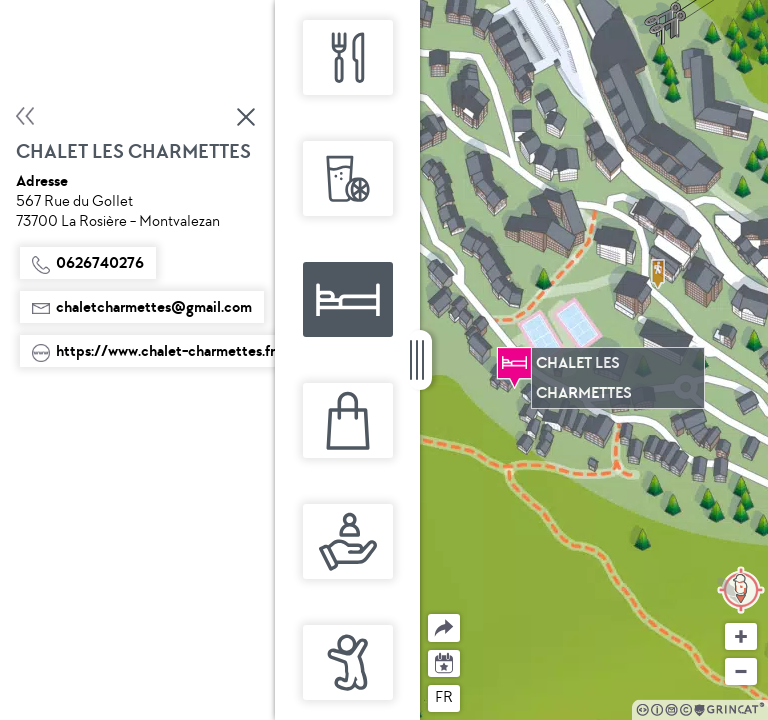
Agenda (444, 661)
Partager (428, 614)
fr (444, 697)
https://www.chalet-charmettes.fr (153, 351)
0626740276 (88, 263)
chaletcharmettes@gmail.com (142, 307)
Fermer (247, 117)
